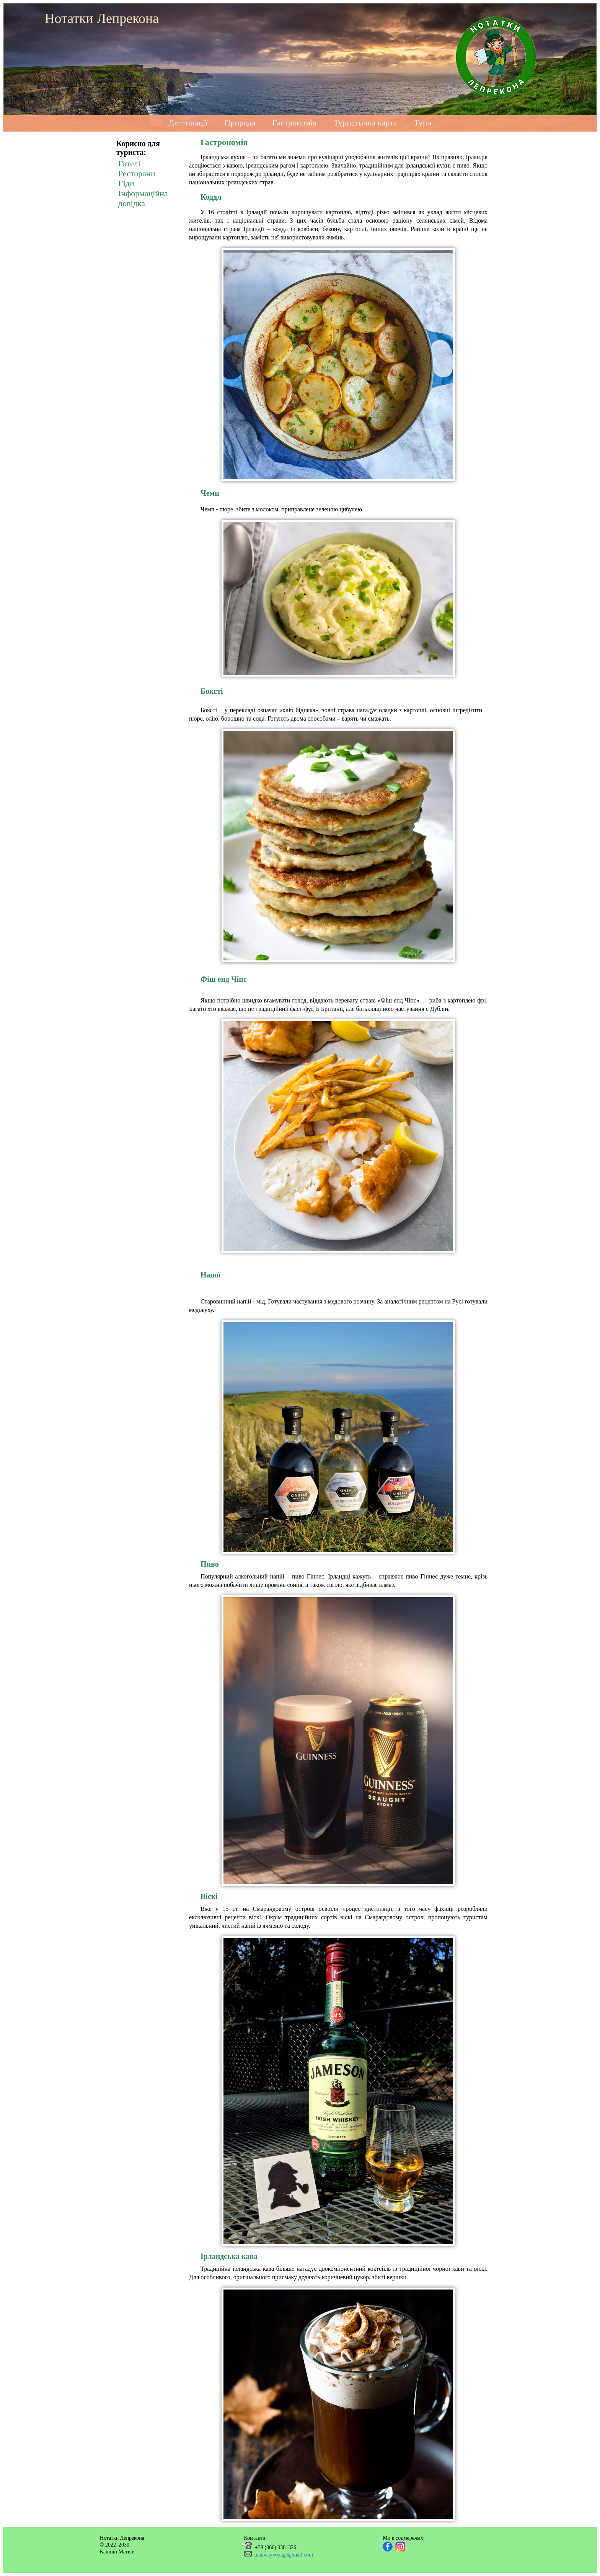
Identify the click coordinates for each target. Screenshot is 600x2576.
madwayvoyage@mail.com (283, 2555)
